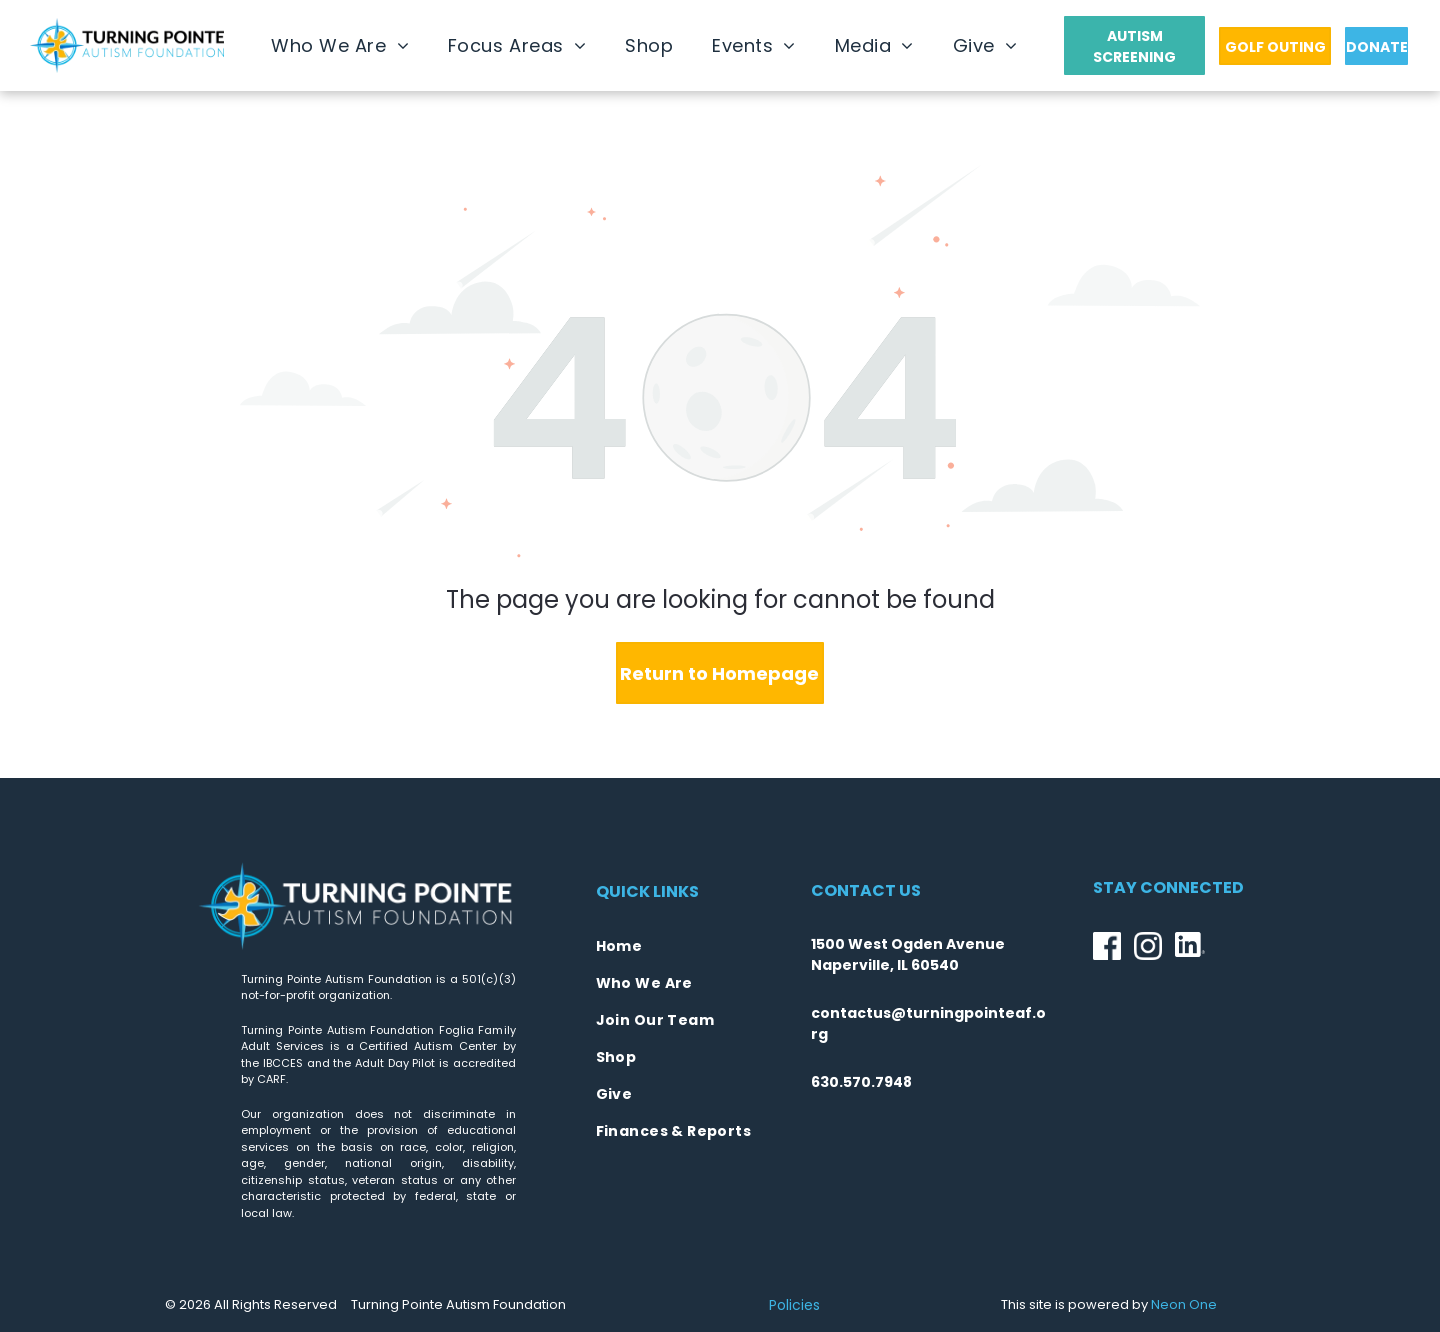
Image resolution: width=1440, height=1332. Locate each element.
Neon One (1184, 1304)
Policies (794, 1305)
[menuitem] (340, 45)
